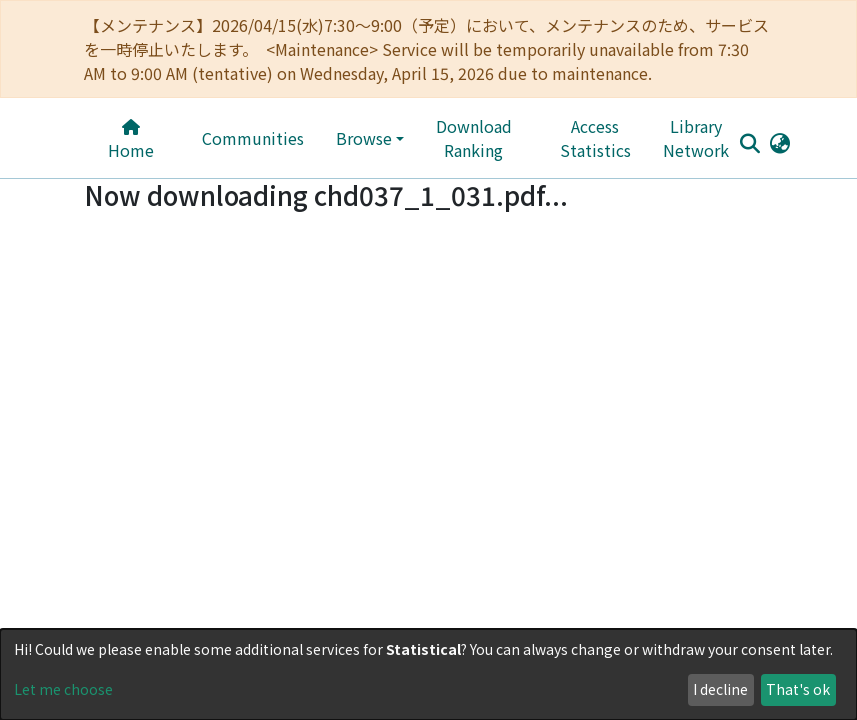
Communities (253, 138)
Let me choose (63, 689)
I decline (720, 689)
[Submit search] (750, 143)
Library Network (696, 138)
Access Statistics (595, 138)
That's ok (798, 689)
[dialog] (428, 674)
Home (131, 140)
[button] (780, 142)
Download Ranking (474, 138)
